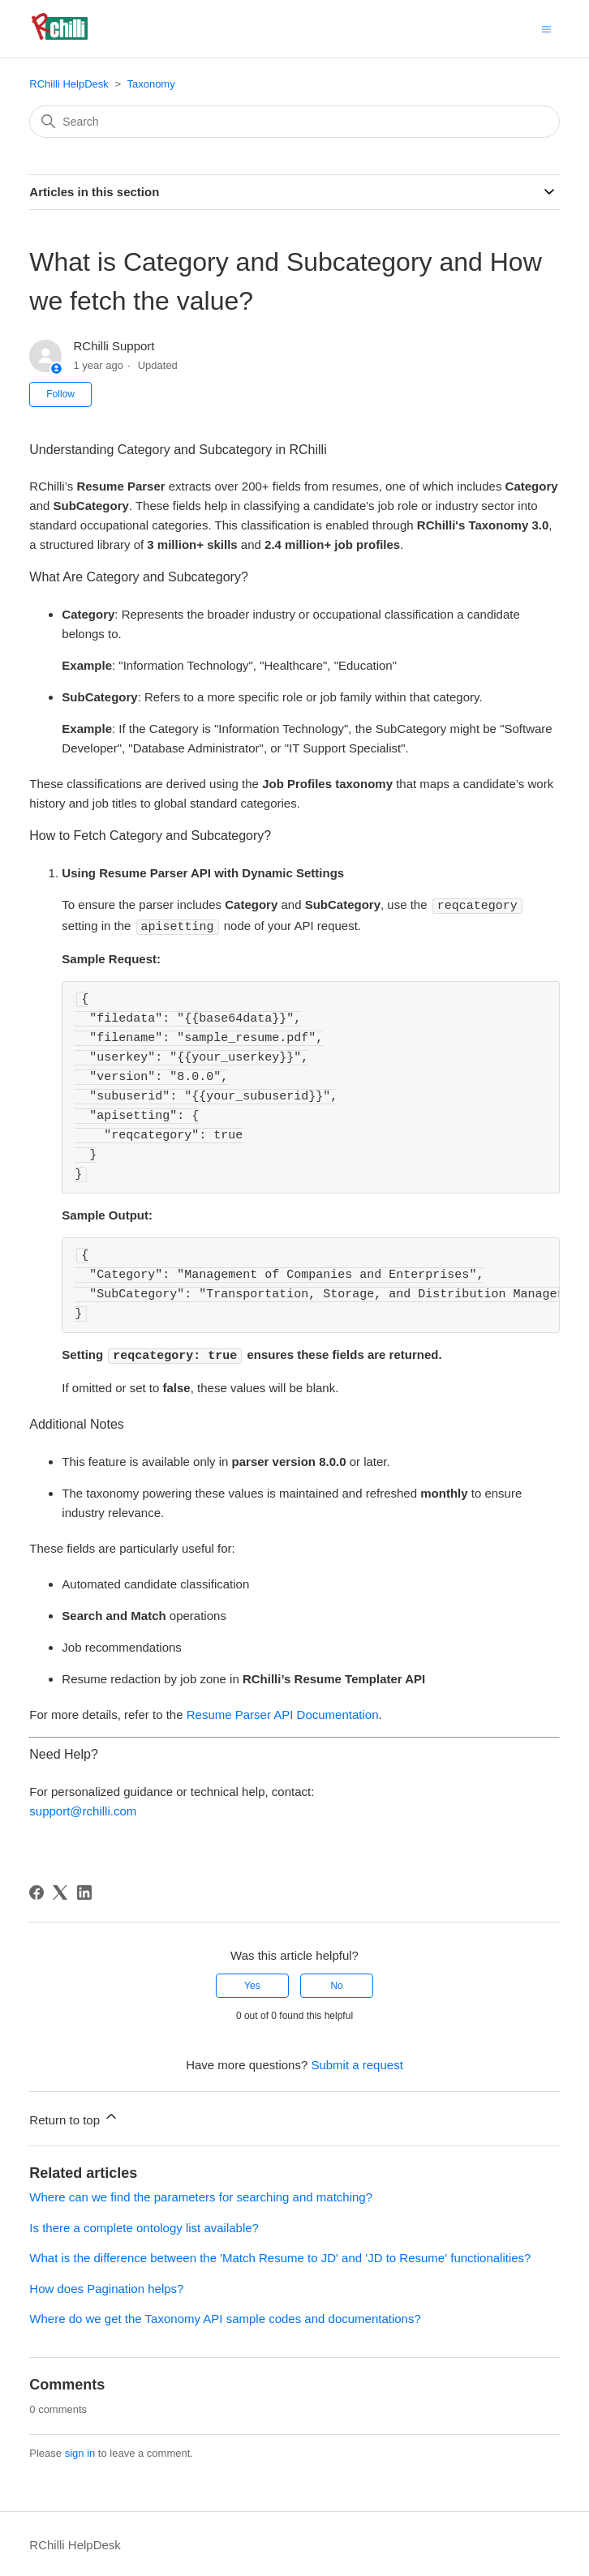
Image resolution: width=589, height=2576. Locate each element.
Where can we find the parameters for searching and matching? (200, 2194)
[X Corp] (60, 1890)
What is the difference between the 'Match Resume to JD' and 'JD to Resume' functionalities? (280, 2255)
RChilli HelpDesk (69, 84)
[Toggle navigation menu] (546, 28)
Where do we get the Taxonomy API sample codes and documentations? (225, 2316)
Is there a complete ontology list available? (144, 2225)
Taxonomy (150, 84)
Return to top (74, 2115)
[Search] (294, 121)
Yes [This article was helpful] (252, 1983)
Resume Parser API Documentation (283, 1712)
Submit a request (356, 2062)
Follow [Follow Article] (60, 394)
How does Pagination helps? (106, 2286)
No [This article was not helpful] (336, 1983)
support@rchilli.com (82, 1808)
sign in (80, 2451)
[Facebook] (36, 1890)
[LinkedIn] (84, 1890)
